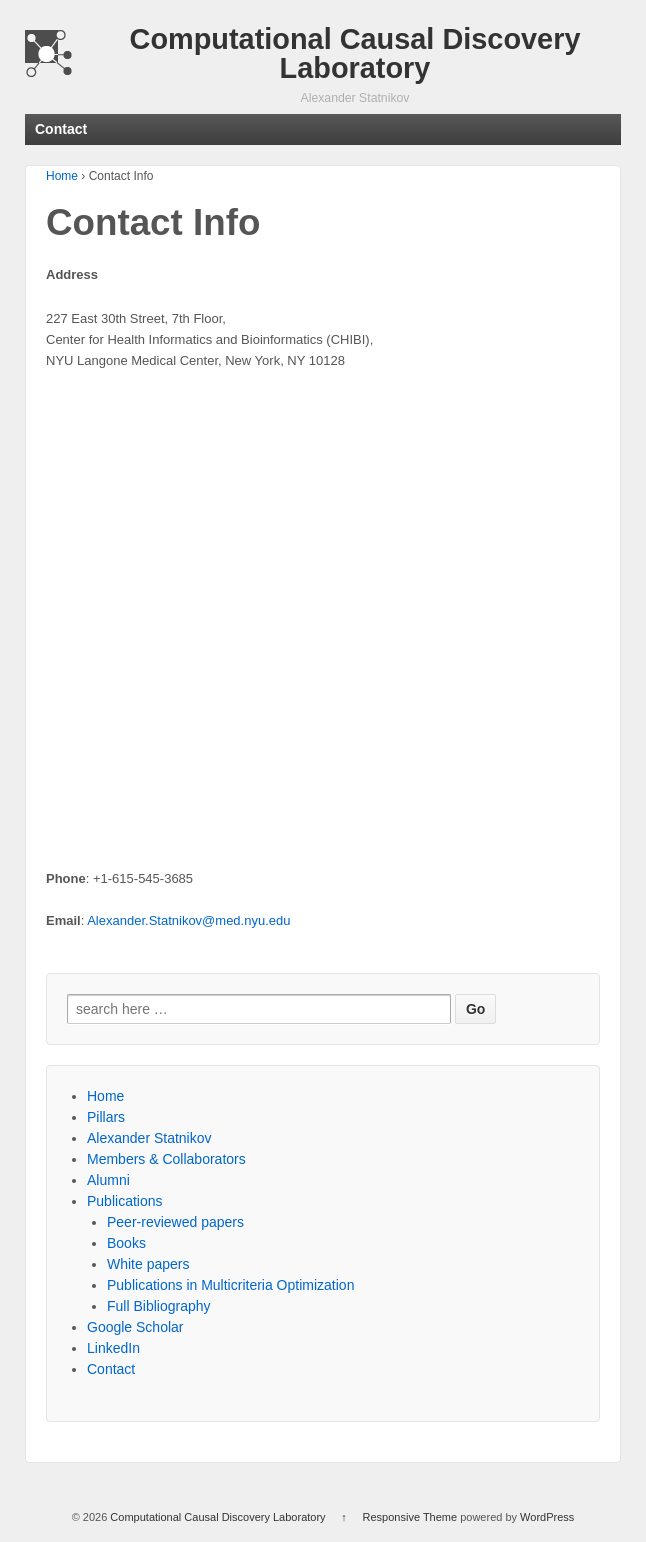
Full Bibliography (159, 1306)
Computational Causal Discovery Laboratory (355, 53)
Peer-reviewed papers (175, 1222)
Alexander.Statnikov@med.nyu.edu (188, 920)
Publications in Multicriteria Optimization (230, 1285)
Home (62, 176)
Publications (125, 1201)
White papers (148, 1264)
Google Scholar (135, 1327)
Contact (111, 1369)
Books (126, 1243)
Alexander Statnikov (149, 1138)
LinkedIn (113, 1348)
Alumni (108, 1180)
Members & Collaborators (166, 1159)
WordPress (547, 1517)
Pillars (106, 1117)
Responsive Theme (410, 1517)
